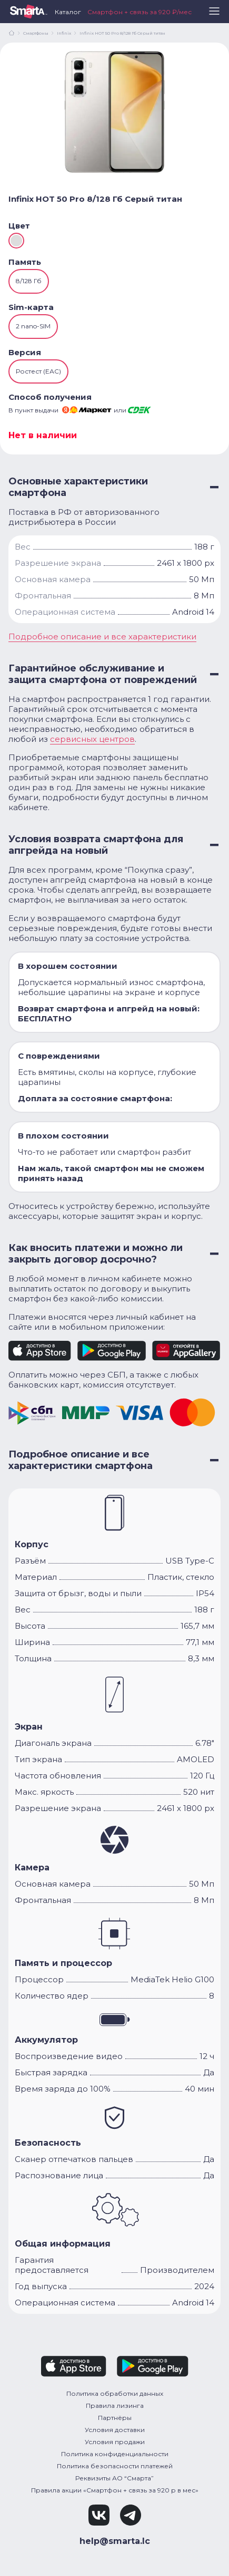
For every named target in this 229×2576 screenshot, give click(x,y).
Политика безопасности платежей (115, 2466)
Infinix (64, 33)
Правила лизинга (115, 2405)
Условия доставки (115, 2430)
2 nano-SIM (33, 326)
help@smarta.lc (114, 2541)
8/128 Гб (29, 281)
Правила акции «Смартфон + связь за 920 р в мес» (114, 2490)
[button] (214, 15)
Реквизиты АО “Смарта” (114, 2478)
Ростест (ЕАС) (38, 371)
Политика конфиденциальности (114, 2454)
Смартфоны (35, 33)
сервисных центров (92, 739)
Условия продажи (115, 2442)
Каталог (68, 12)
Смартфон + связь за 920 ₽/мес (139, 12)
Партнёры (115, 2418)
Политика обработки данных (114, 2393)
